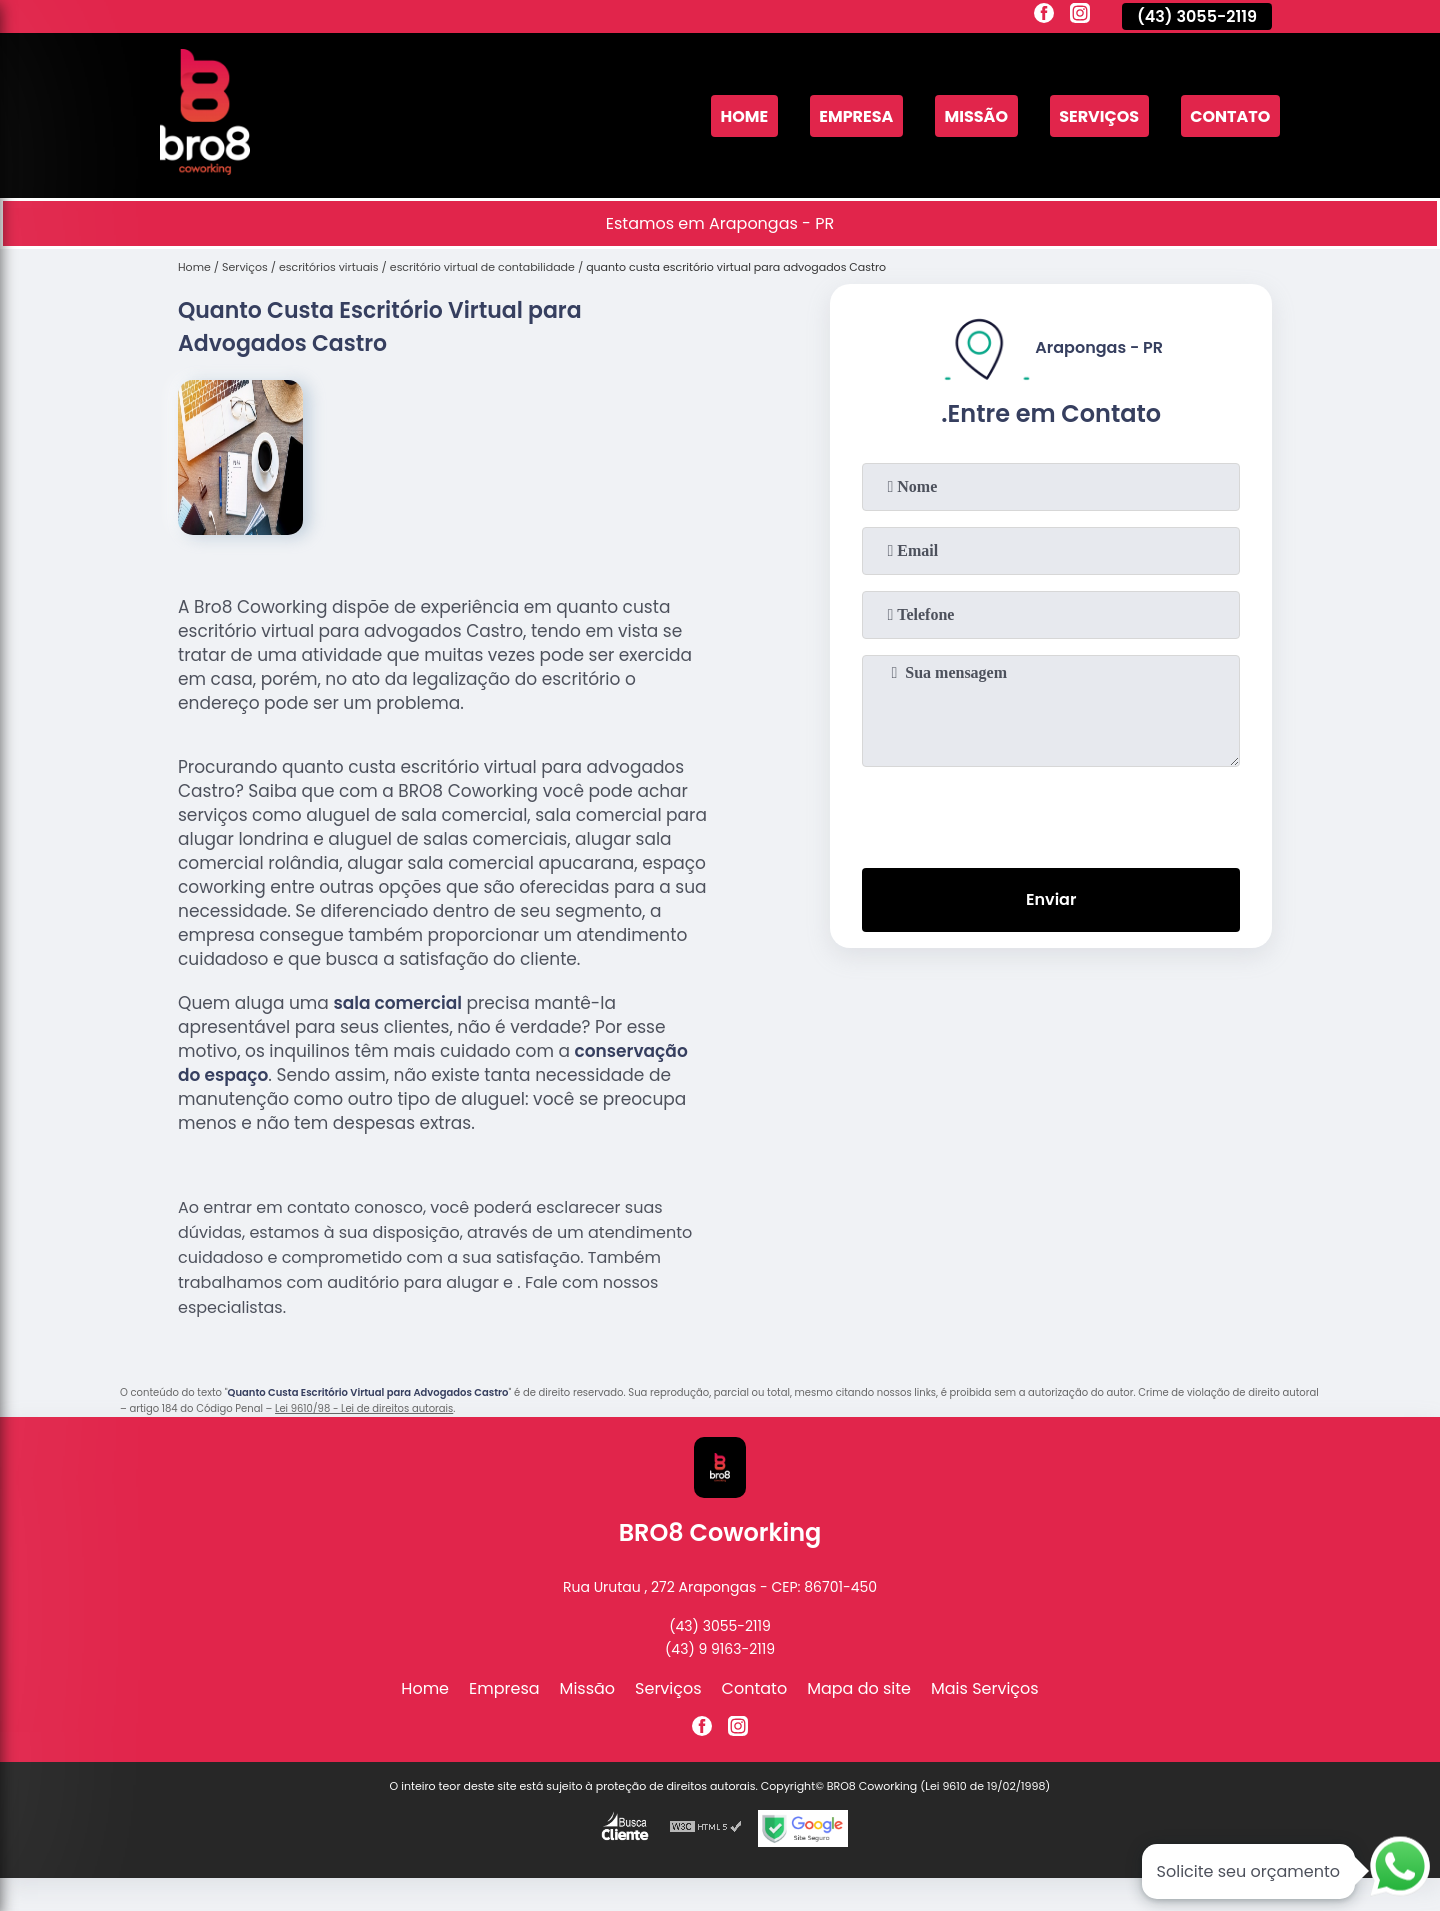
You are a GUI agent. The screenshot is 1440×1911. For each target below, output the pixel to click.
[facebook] (1044, 16)
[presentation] (1051, 813)
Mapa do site (859, 1688)
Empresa (856, 115)
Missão (976, 115)
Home (744, 115)
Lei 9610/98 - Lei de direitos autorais (364, 1408)
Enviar (1051, 899)
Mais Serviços (985, 1688)
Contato (1230, 115)
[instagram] (1080, 16)
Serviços (1099, 115)
